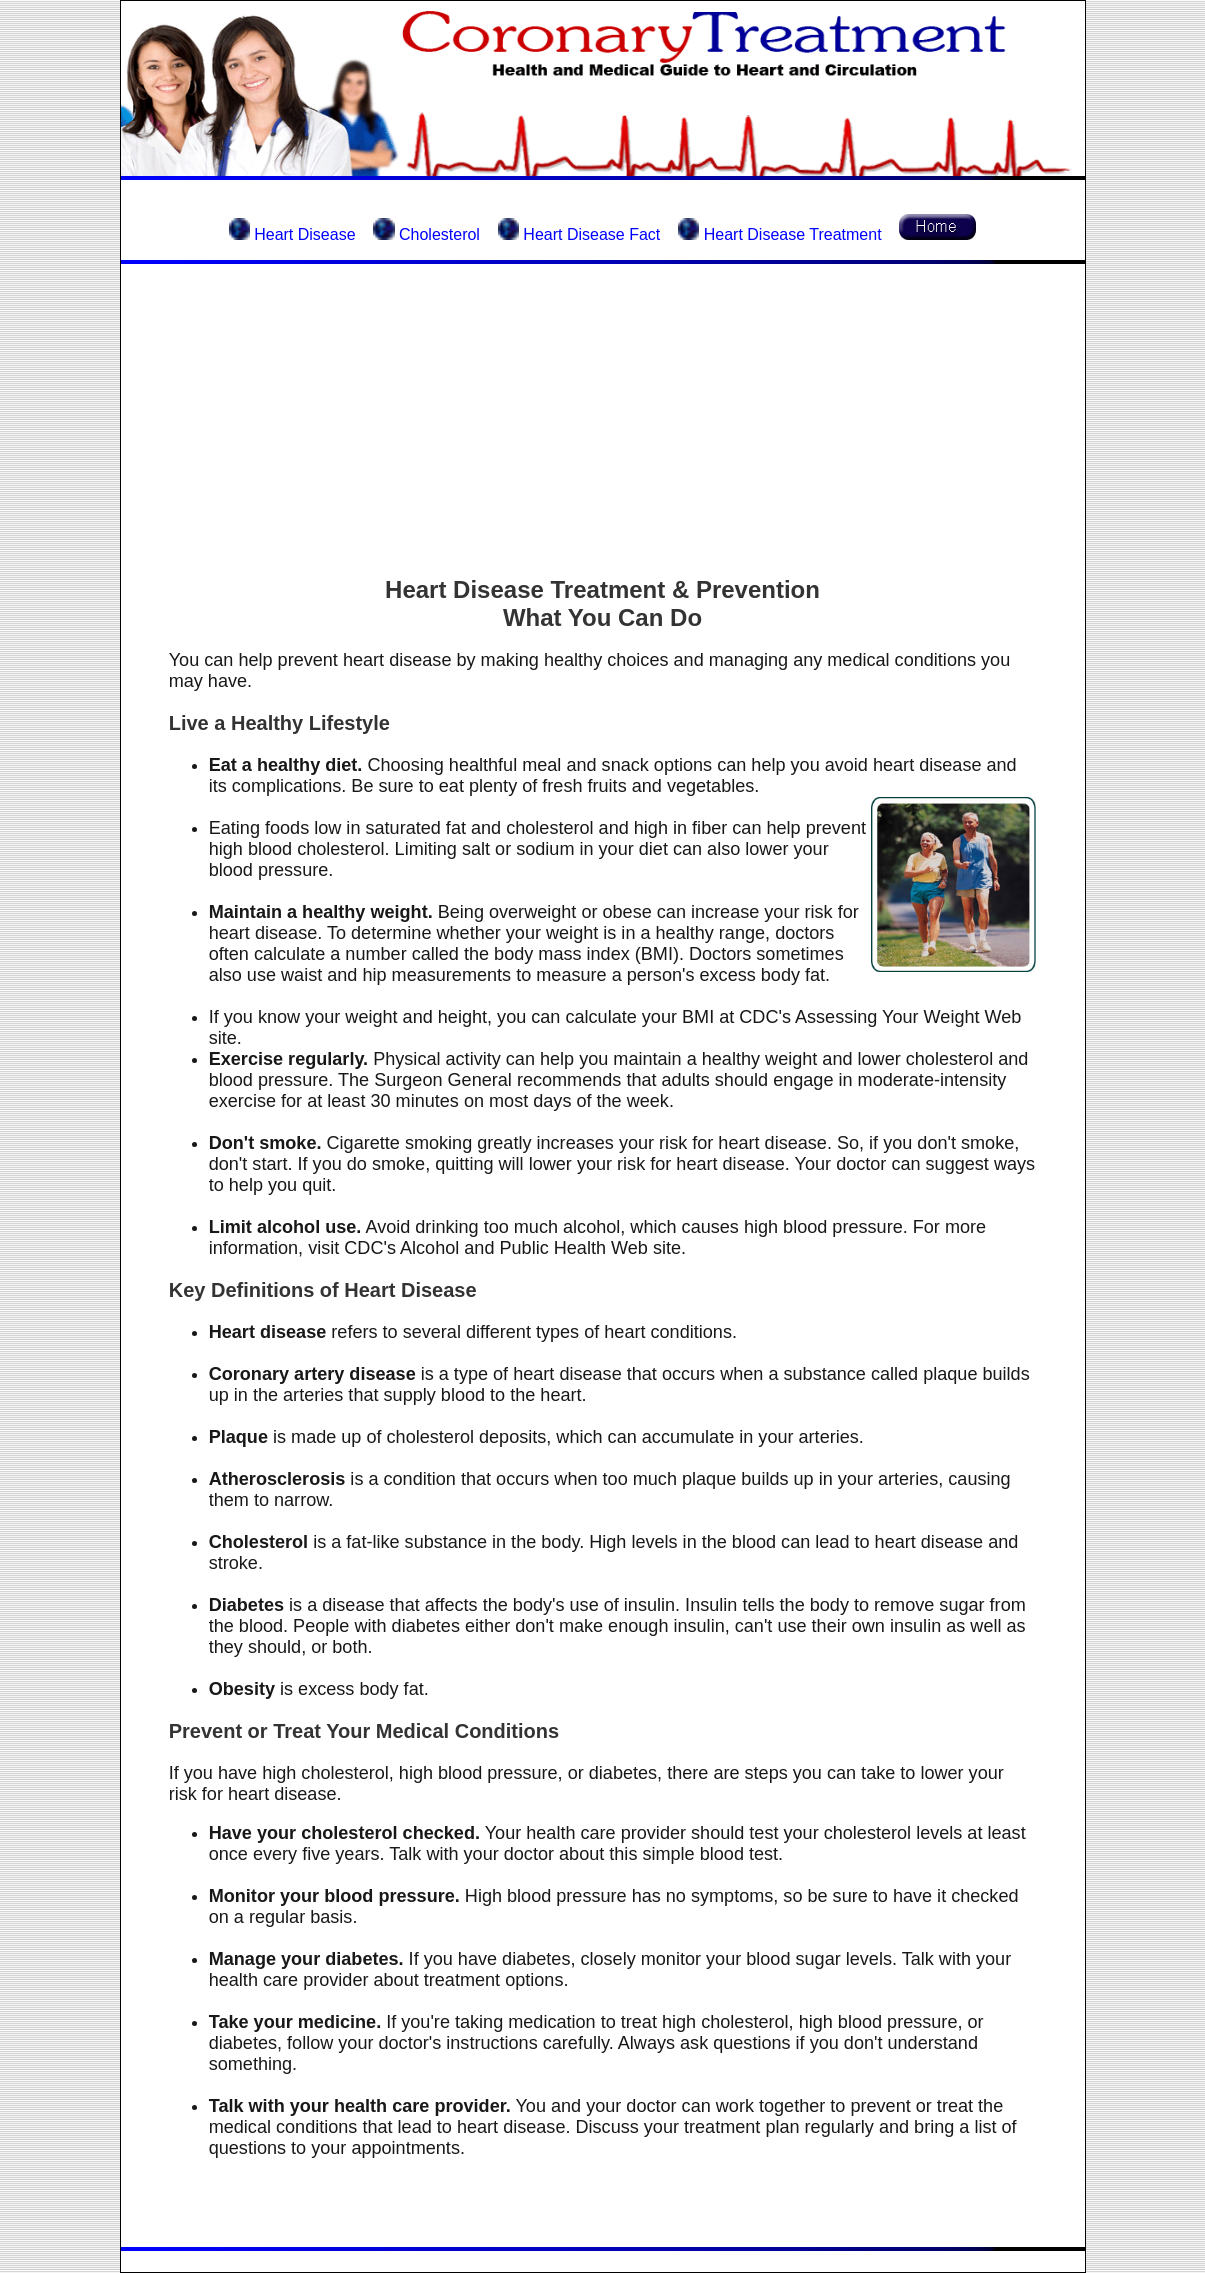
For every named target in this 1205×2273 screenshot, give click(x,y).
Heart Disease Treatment (790, 234)
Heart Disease (304, 234)
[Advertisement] (603, 420)
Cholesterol (439, 234)
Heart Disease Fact (589, 234)
